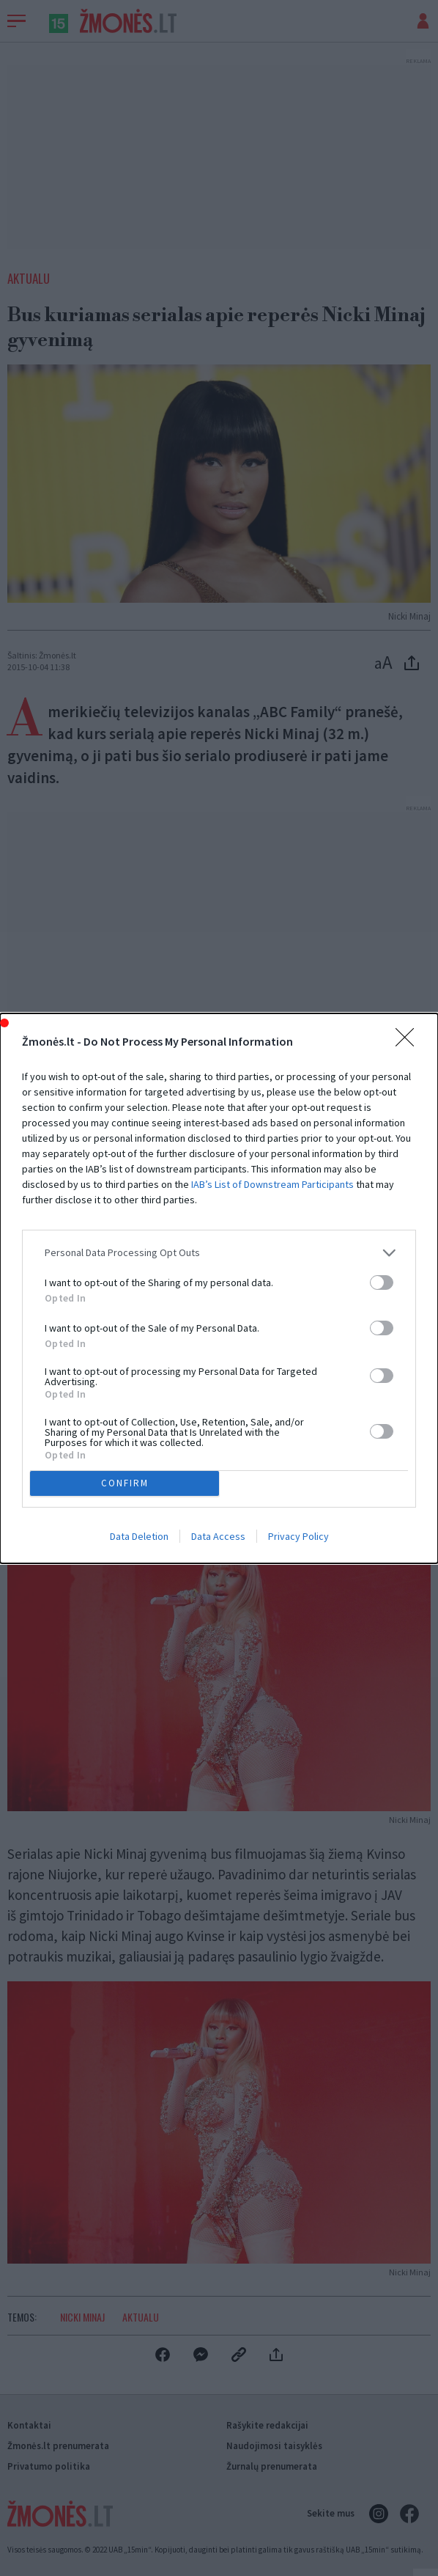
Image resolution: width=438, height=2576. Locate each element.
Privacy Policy (298, 1536)
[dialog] (219, 1288)
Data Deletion (139, 1536)
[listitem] (219, 1253)
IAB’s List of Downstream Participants (272, 1184)
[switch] (381, 1282)
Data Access (218, 1536)
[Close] (409, 1042)
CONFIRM (125, 1483)
